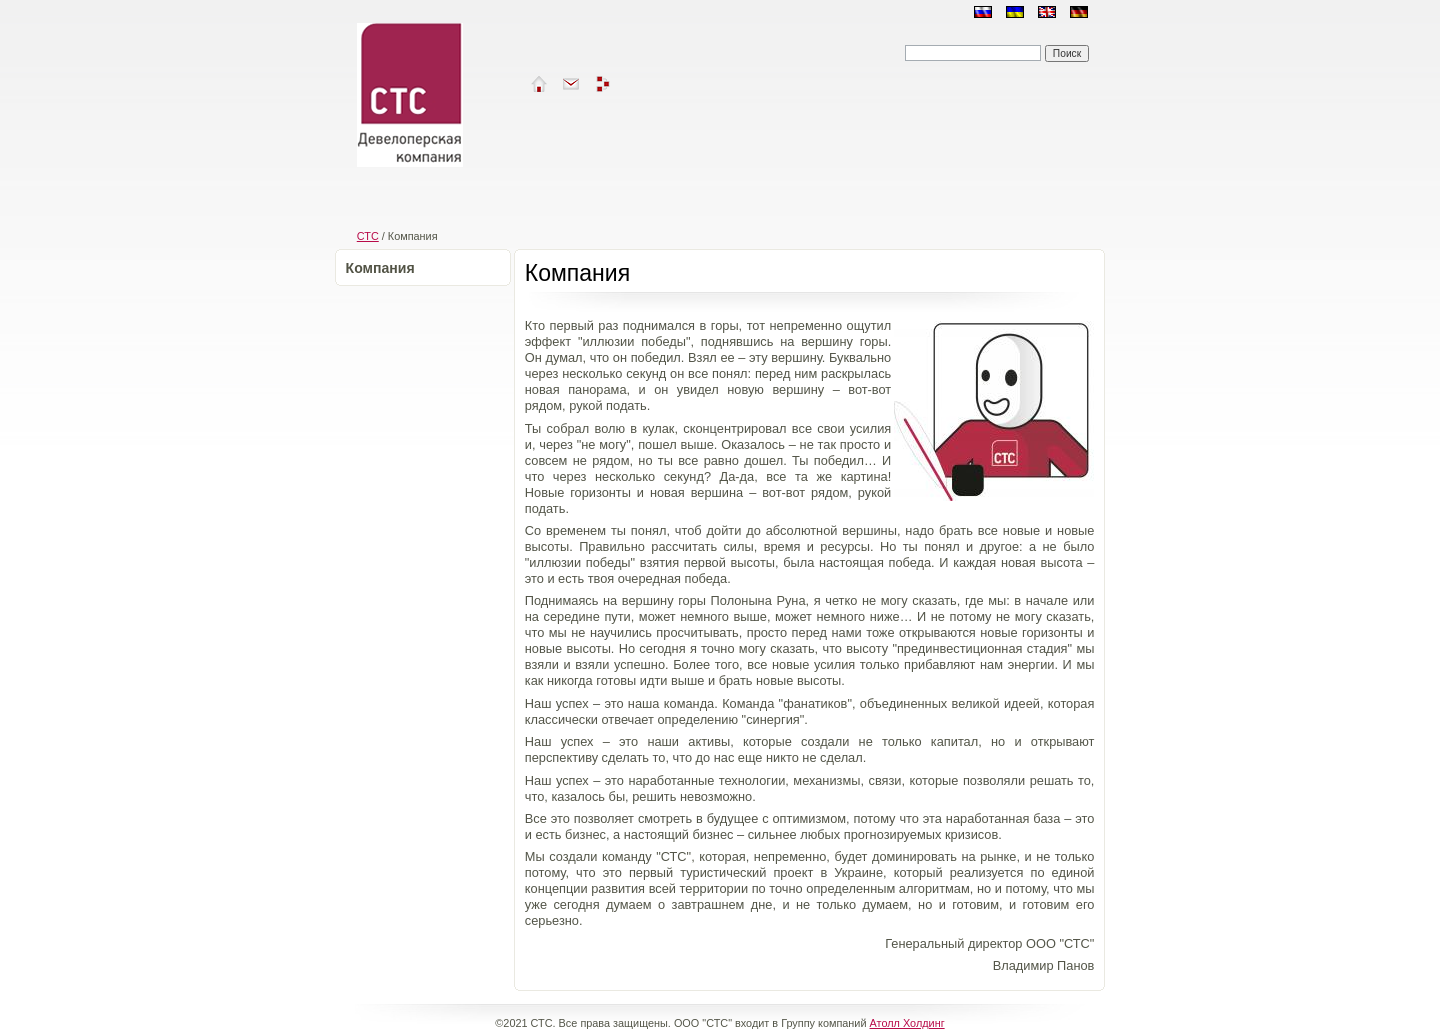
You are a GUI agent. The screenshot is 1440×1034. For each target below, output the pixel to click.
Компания (380, 268)
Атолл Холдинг (907, 1023)
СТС (368, 236)
